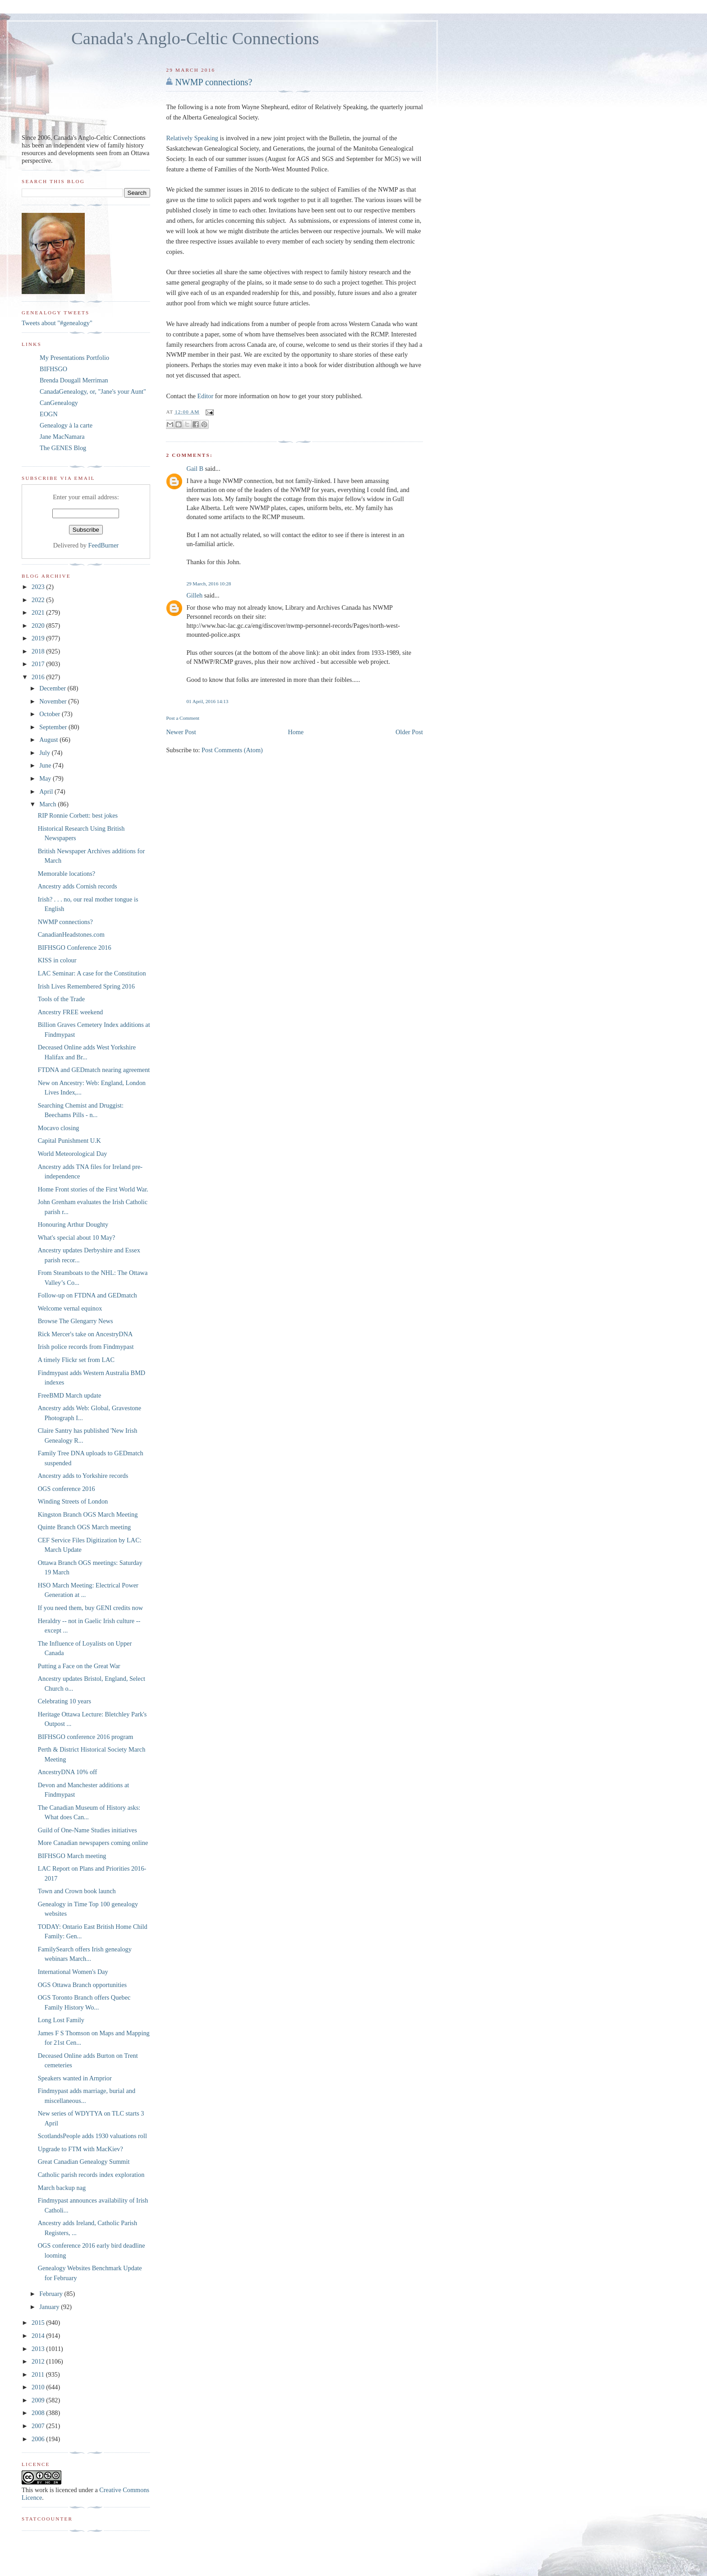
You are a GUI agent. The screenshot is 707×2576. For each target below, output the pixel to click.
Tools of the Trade (61, 999)
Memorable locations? (66, 873)
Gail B (194, 468)
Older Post (409, 732)
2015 (39, 2322)
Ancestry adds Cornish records (77, 886)
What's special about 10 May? (76, 1237)
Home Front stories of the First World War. (93, 1189)
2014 (39, 2335)
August (49, 739)
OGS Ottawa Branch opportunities (82, 1984)
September (54, 727)
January (50, 2306)
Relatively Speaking (192, 138)
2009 (39, 2400)
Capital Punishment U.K (69, 1140)
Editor (205, 396)
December (53, 688)
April (47, 791)
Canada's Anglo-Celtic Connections (195, 38)
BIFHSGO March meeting (72, 1855)
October (50, 714)
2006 (39, 2439)
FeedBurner (103, 545)
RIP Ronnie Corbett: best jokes (78, 815)
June (46, 765)
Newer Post (181, 732)
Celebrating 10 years (64, 1701)
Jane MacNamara (62, 436)
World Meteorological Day (72, 1153)
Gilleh (194, 595)
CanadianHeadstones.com (71, 934)
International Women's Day (73, 1971)
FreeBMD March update (69, 1395)
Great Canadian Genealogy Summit (84, 2161)
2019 (39, 638)
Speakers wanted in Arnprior (75, 2078)
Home (296, 732)
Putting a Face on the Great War (79, 1666)
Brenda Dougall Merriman (74, 380)
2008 (39, 2412)
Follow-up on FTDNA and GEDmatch (87, 1295)
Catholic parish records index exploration (91, 2174)
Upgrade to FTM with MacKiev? (80, 2149)
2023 (39, 586)
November (53, 701)
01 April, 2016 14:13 (207, 701)
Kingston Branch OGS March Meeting (88, 1514)
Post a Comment (182, 718)
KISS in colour (57, 960)
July (45, 752)
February (51, 2293)
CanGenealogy (59, 402)
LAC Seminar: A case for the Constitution (92, 973)
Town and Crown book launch (77, 1891)
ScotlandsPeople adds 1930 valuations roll (92, 2135)
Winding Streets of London (73, 1501)
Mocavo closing (58, 1128)
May (46, 778)
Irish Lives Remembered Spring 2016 (86, 986)
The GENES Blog (63, 447)
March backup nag (62, 2187)
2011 (39, 2374)
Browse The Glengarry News (75, 1321)
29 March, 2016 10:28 (208, 583)
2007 (39, 2425)
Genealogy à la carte (66, 425)
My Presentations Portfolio (74, 357)
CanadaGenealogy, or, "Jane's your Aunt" (93, 391)
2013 (39, 2348)
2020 (39, 625)
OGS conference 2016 (66, 1488)
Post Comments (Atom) (232, 750)
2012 (39, 2361)
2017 (39, 663)
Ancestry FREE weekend (70, 1012)
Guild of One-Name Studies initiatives (87, 1830)
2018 (39, 651)
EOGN (49, 414)
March (48, 804)
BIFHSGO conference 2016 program (85, 1736)
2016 (39, 677)
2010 (39, 2387)
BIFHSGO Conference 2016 (74, 947)
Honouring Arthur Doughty (73, 1224)
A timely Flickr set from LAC (76, 1359)
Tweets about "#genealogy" (57, 323)
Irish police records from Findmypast (86, 1346)
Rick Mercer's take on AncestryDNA (85, 1334)
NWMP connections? (213, 82)
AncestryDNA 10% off (67, 1772)
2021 (39, 612)
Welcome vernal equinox (70, 1308)
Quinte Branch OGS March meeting (84, 1527)
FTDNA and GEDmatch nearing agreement (94, 1069)
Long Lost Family (61, 2020)
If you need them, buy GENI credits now (90, 1607)
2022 (39, 599)
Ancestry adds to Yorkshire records (83, 1475)
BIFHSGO (53, 369)
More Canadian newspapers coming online (93, 1842)
